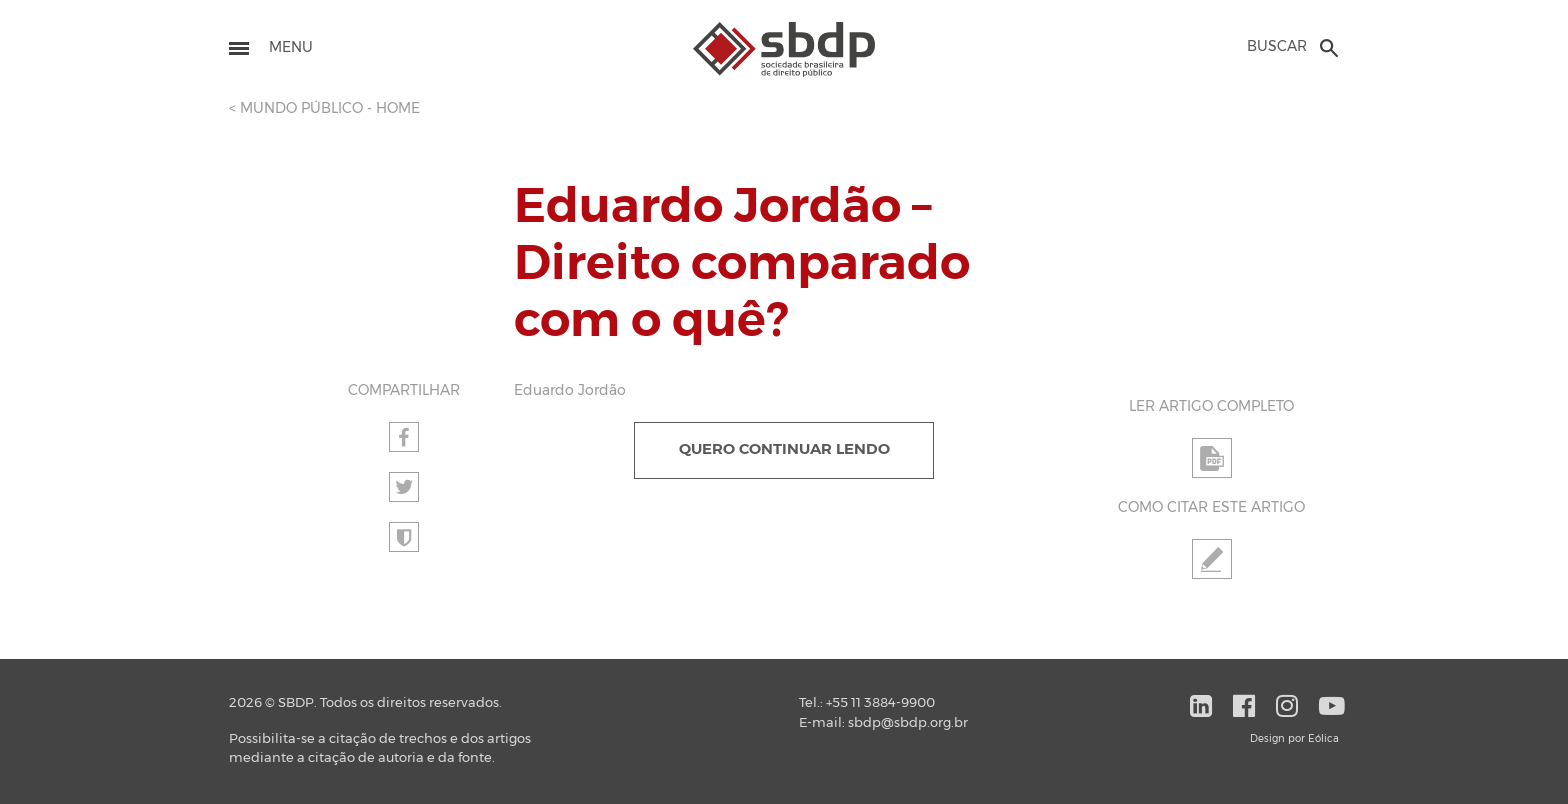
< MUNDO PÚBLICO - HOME (324, 109)
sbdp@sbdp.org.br (908, 723)
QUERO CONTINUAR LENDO (784, 449)
